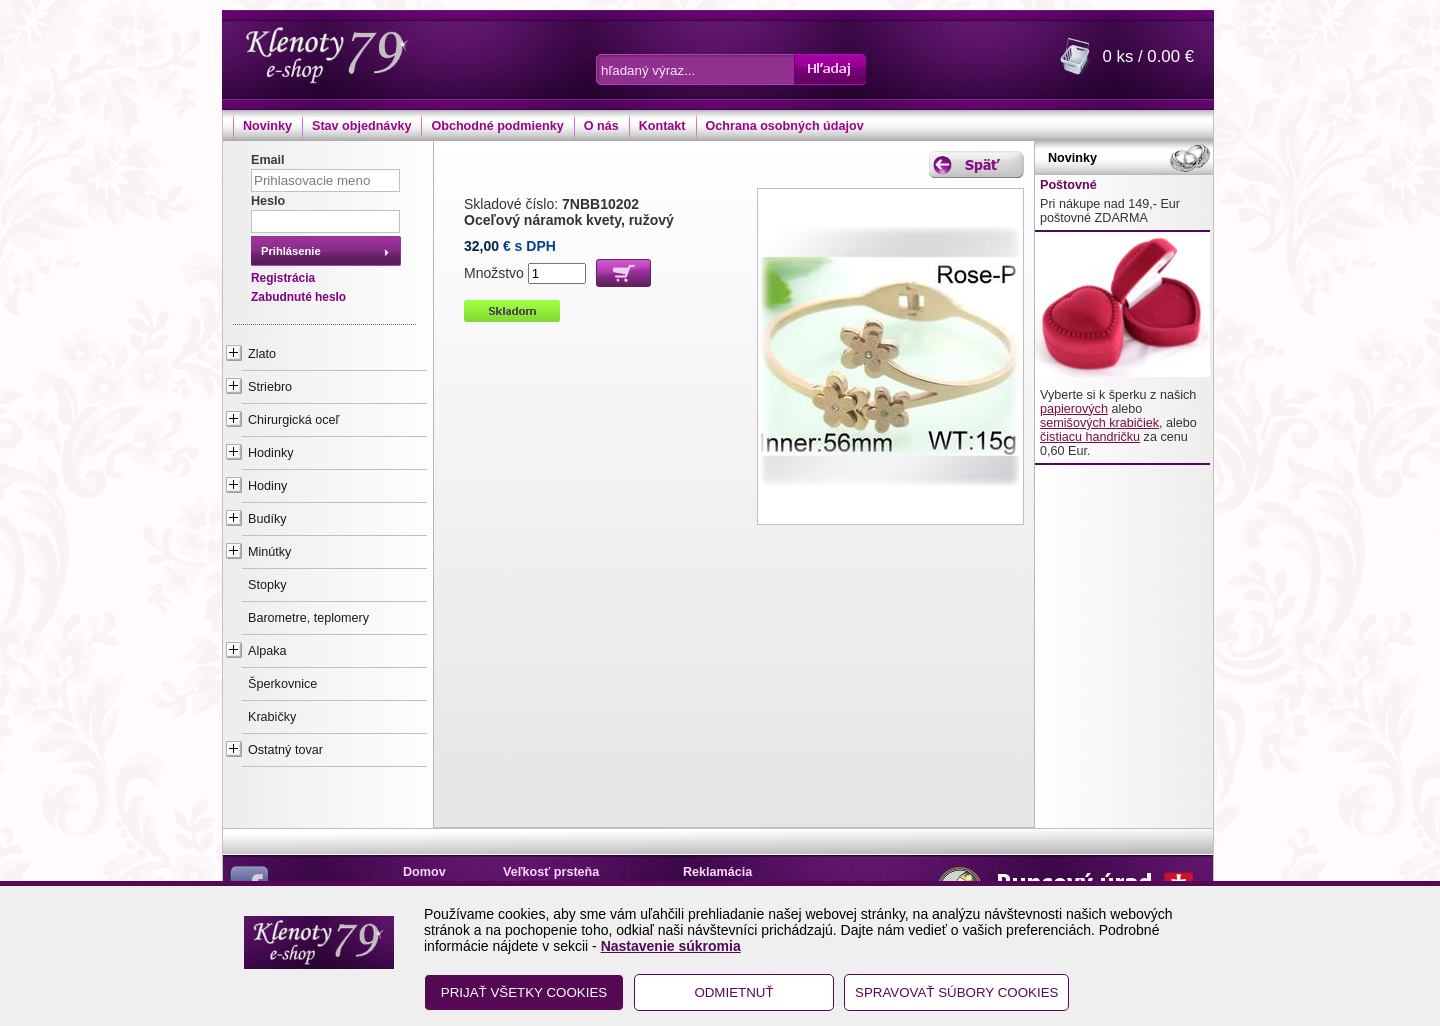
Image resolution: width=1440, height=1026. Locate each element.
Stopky (267, 585)
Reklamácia (717, 872)
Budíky (267, 519)
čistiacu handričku (1090, 437)
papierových (1074, 409)
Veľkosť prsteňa (551, 872)
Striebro (270, 387)
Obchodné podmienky (497, 126)
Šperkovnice (282, 684)
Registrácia (283, 278)
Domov (424, 872)
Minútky (269, 552)
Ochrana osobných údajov (785, 126)
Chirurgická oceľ (293, 420)
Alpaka (267, 651)
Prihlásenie (291, 251)
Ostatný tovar (285, 750)
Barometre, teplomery (308, 618)
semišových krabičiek (1099, 423)
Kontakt (662, 126)
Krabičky (272, 717)
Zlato (262, 354)
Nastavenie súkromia (671, 946)
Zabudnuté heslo (298, 297)
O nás (601, 126)
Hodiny (267, 486)
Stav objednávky (361, 126)
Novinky (267, 126)
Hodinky (271, 453)
